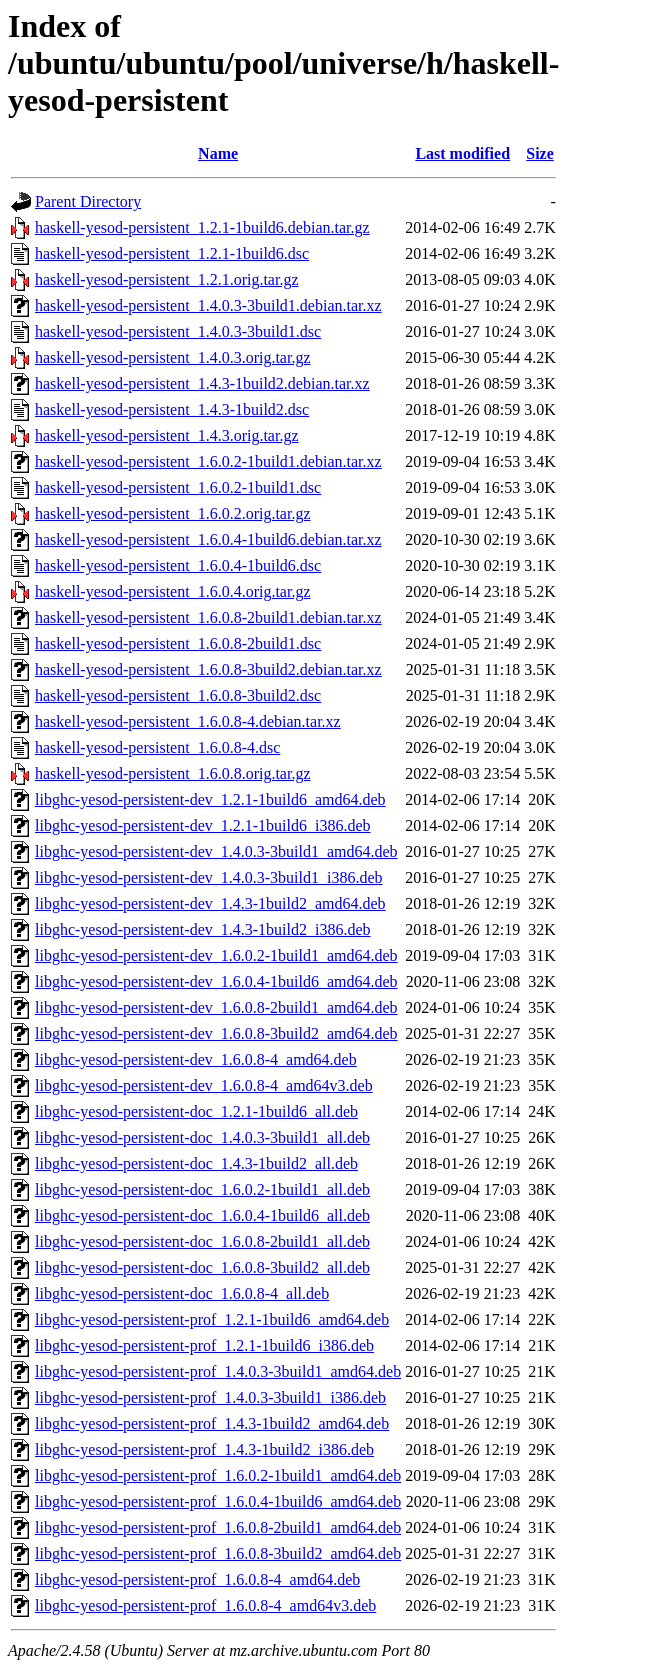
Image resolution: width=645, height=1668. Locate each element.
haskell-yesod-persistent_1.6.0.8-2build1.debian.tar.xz (208, 617)
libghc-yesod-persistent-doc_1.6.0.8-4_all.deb (182, 1293)
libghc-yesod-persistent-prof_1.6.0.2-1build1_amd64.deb (218, 1475)
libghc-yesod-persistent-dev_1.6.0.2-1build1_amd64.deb (216, 955)
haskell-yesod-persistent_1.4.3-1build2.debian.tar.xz (202, 383)
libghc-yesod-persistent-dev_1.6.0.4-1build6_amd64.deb (216, 981)
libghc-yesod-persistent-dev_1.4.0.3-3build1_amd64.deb (216, 851)
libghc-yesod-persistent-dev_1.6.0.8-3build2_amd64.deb (216, 1033)
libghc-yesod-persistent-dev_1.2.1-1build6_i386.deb (203, 825)
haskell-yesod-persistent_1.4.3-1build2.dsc (172, 409)
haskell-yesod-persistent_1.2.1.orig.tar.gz (167, 279)
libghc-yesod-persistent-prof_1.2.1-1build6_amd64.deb (212, 1319)
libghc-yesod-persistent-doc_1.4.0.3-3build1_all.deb (202, 1137)
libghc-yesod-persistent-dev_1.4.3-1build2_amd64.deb (210, 903)
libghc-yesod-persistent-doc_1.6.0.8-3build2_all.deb (202, 1267)
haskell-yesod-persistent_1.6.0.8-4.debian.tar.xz (188, 721)
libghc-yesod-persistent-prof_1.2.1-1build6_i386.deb (204, 1345)
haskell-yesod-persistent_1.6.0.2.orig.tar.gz (173, 513)
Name (218, 153)
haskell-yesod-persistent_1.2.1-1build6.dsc (172, 253)
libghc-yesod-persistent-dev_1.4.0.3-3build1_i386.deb (209, 877)
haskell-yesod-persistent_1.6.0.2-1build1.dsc (178, 487)
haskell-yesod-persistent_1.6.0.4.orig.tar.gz (173, 591)
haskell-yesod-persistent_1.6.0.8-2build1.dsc (178, 643)
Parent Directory (88, 201)
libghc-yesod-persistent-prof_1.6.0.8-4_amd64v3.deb (205, 1605)
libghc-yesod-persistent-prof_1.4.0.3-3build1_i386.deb (210, 1397)
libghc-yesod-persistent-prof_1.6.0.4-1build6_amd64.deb (218, 1501)
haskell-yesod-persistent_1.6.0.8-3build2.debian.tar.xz (208, 669)
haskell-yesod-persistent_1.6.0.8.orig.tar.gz (173, 773)
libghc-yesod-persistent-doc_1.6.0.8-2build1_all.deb (202, 1241)
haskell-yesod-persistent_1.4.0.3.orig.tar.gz (173, 357)
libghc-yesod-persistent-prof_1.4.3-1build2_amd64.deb (212, 1423)
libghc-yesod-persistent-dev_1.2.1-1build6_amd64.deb (210, 799)
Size (540, 153)
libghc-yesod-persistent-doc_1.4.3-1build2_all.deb (196, 1163)
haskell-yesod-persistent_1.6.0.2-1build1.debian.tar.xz (208, 461)
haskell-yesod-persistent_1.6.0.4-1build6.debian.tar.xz (208, 539)
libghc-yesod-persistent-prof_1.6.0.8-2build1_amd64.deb (218, 1527)
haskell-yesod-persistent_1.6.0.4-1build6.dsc (178, 565)
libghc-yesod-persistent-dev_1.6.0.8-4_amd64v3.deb (204, 1085)
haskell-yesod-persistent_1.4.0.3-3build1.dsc (178, 331)
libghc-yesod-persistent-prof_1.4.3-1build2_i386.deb (204, 1449)
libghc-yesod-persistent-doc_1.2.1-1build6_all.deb (196, 1111)
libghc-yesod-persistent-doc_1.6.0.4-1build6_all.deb (202, 1215)
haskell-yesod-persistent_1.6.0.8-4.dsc (157, 747)
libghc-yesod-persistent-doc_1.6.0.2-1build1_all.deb (202, 1189)
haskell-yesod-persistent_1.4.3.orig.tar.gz (167, 435)
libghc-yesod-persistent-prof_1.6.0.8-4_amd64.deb (197, 1579)
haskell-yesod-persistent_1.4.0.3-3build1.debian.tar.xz (208, 305)
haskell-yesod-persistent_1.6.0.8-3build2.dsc (178, 695)
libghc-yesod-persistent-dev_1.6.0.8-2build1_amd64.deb (216, 1007)
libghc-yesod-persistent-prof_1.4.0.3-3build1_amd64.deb (218, 1371)
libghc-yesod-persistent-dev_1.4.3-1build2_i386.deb (203, 929)
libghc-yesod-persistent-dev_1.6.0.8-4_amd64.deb (196, 1059)
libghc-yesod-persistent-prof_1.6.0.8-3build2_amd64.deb (218, 1553)
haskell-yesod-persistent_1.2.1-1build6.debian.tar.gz (202, 227)
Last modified (462, 153)
